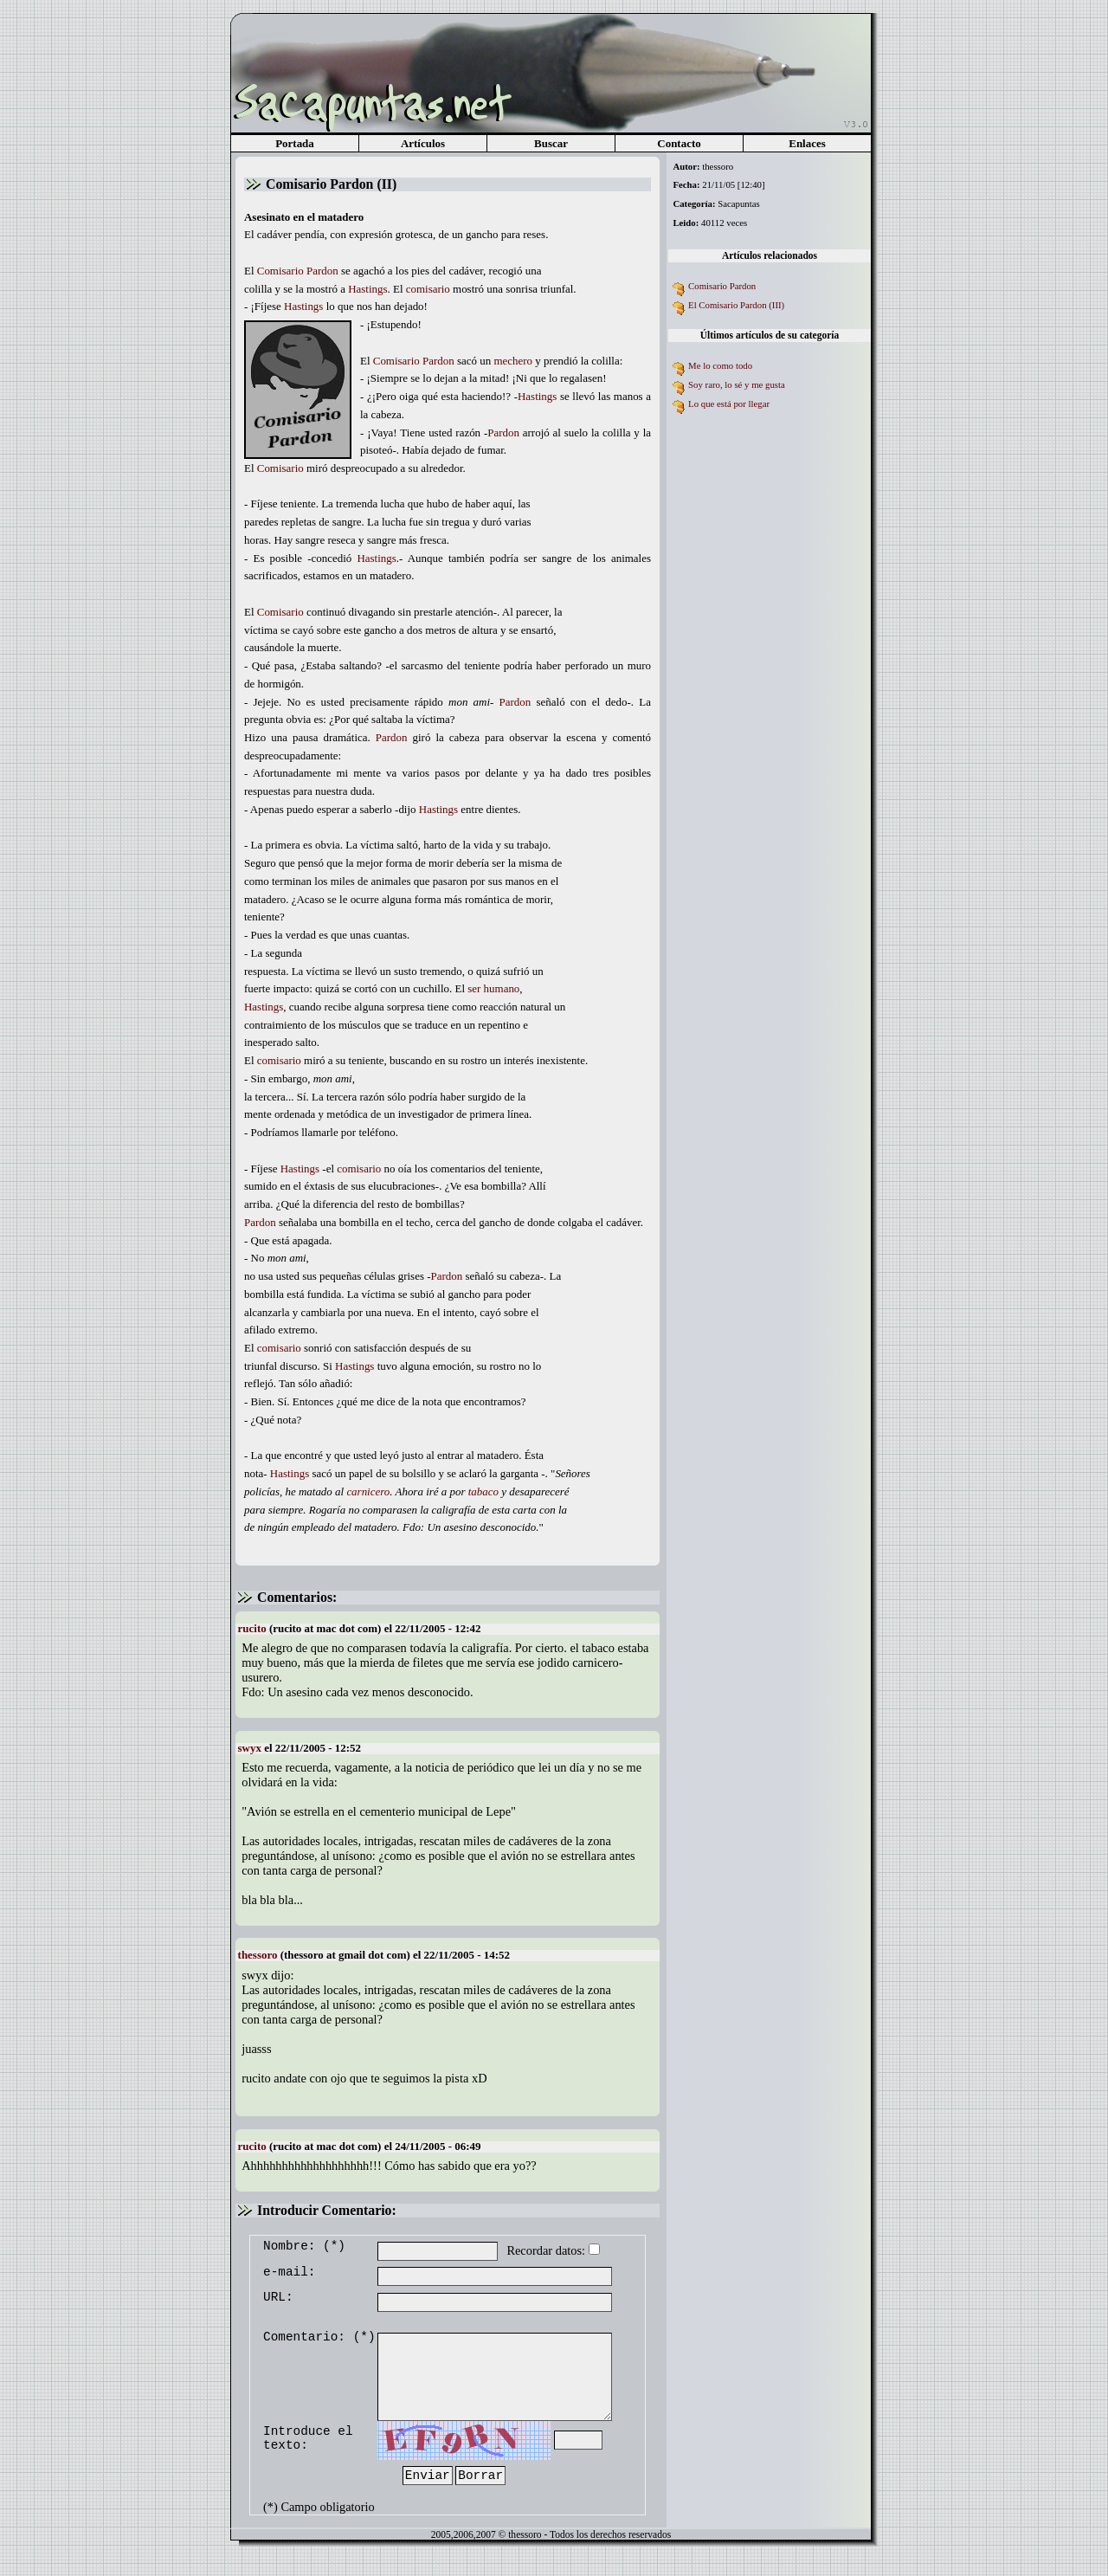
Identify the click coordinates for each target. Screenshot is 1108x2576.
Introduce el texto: (308, 2438)
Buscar (551, 143)
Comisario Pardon (722, 286)
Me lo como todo (720, 365)
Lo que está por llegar (729, 403)
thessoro (258, 1954)
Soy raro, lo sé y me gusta (736, 384)
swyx (249, 1747)
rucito (252, 1628)
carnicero (368, 1491)
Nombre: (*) (304, 2246)
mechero (512, 360)
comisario (428, 288)
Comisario (280, 270)
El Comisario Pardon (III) (736, 305)
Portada (294, 143)
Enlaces (807, 143)
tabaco (483, 1491)
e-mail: (289, 2272)
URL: (278, 2297)
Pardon (322, 270)
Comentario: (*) (319, 2337)
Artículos (423, 143)
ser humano (493, 988)
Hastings (367, 288)
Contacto (678, 143)
